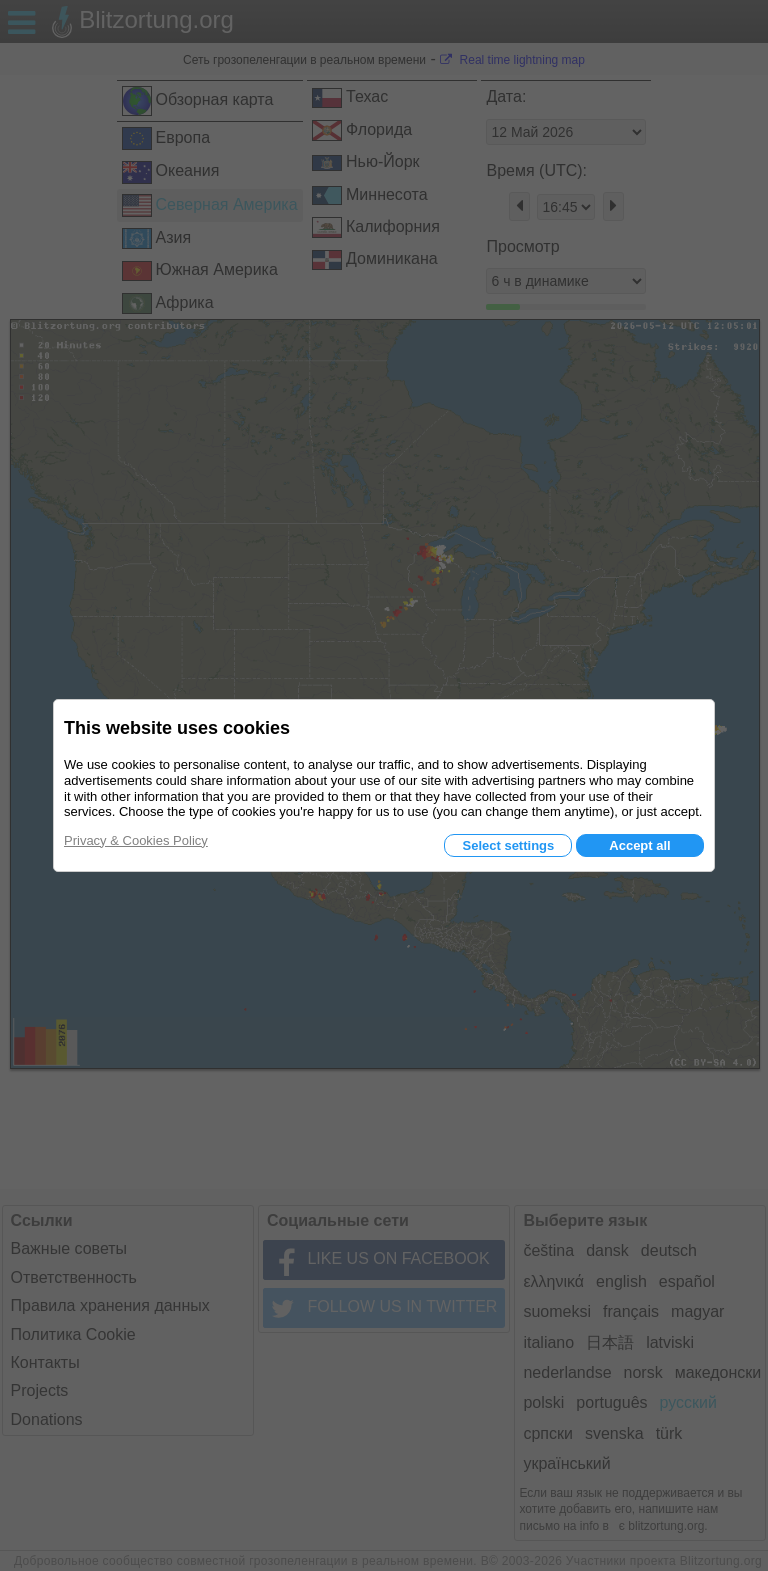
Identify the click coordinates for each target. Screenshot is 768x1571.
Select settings (508, 845)
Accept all (639, 845)
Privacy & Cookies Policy (136, 840)
